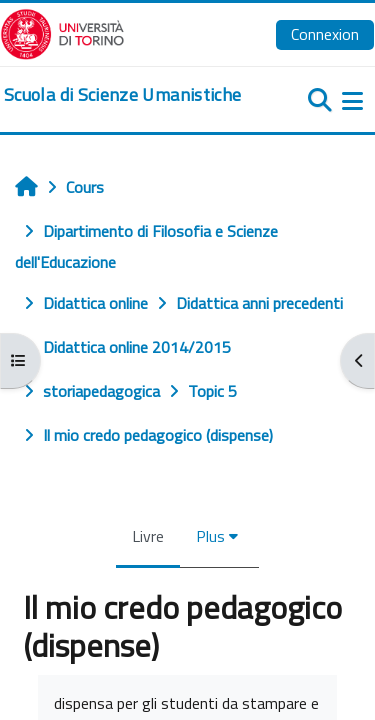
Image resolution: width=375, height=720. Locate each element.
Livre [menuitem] (148, 536)
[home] (122, 95)
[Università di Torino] (62, 32)
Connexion (325, 34)
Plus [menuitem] (210, 536)
